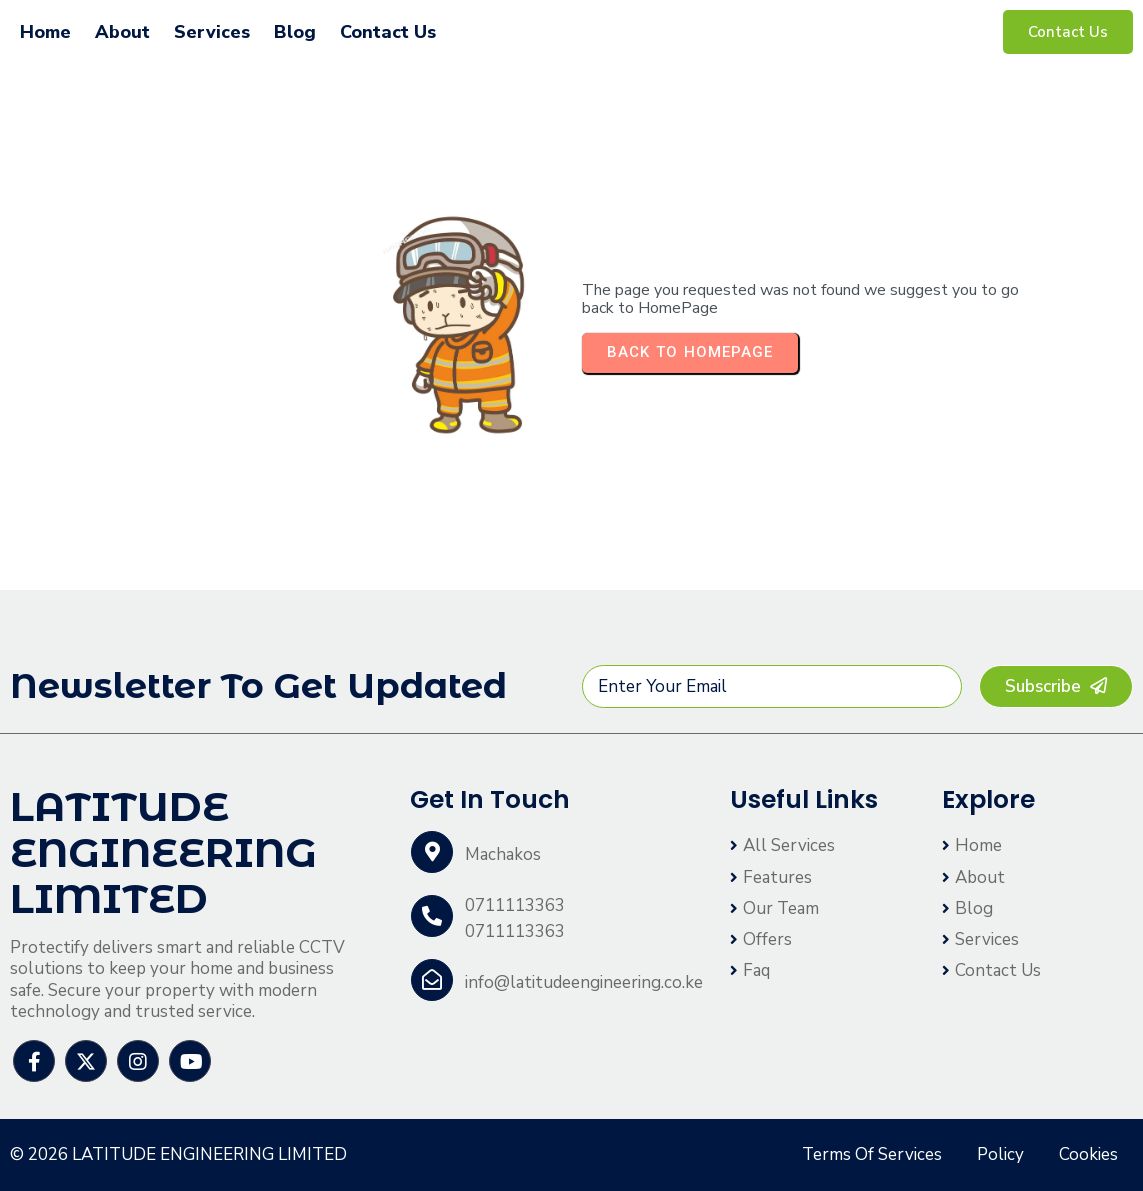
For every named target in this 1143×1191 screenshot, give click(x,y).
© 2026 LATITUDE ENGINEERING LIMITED (178, 1154)
